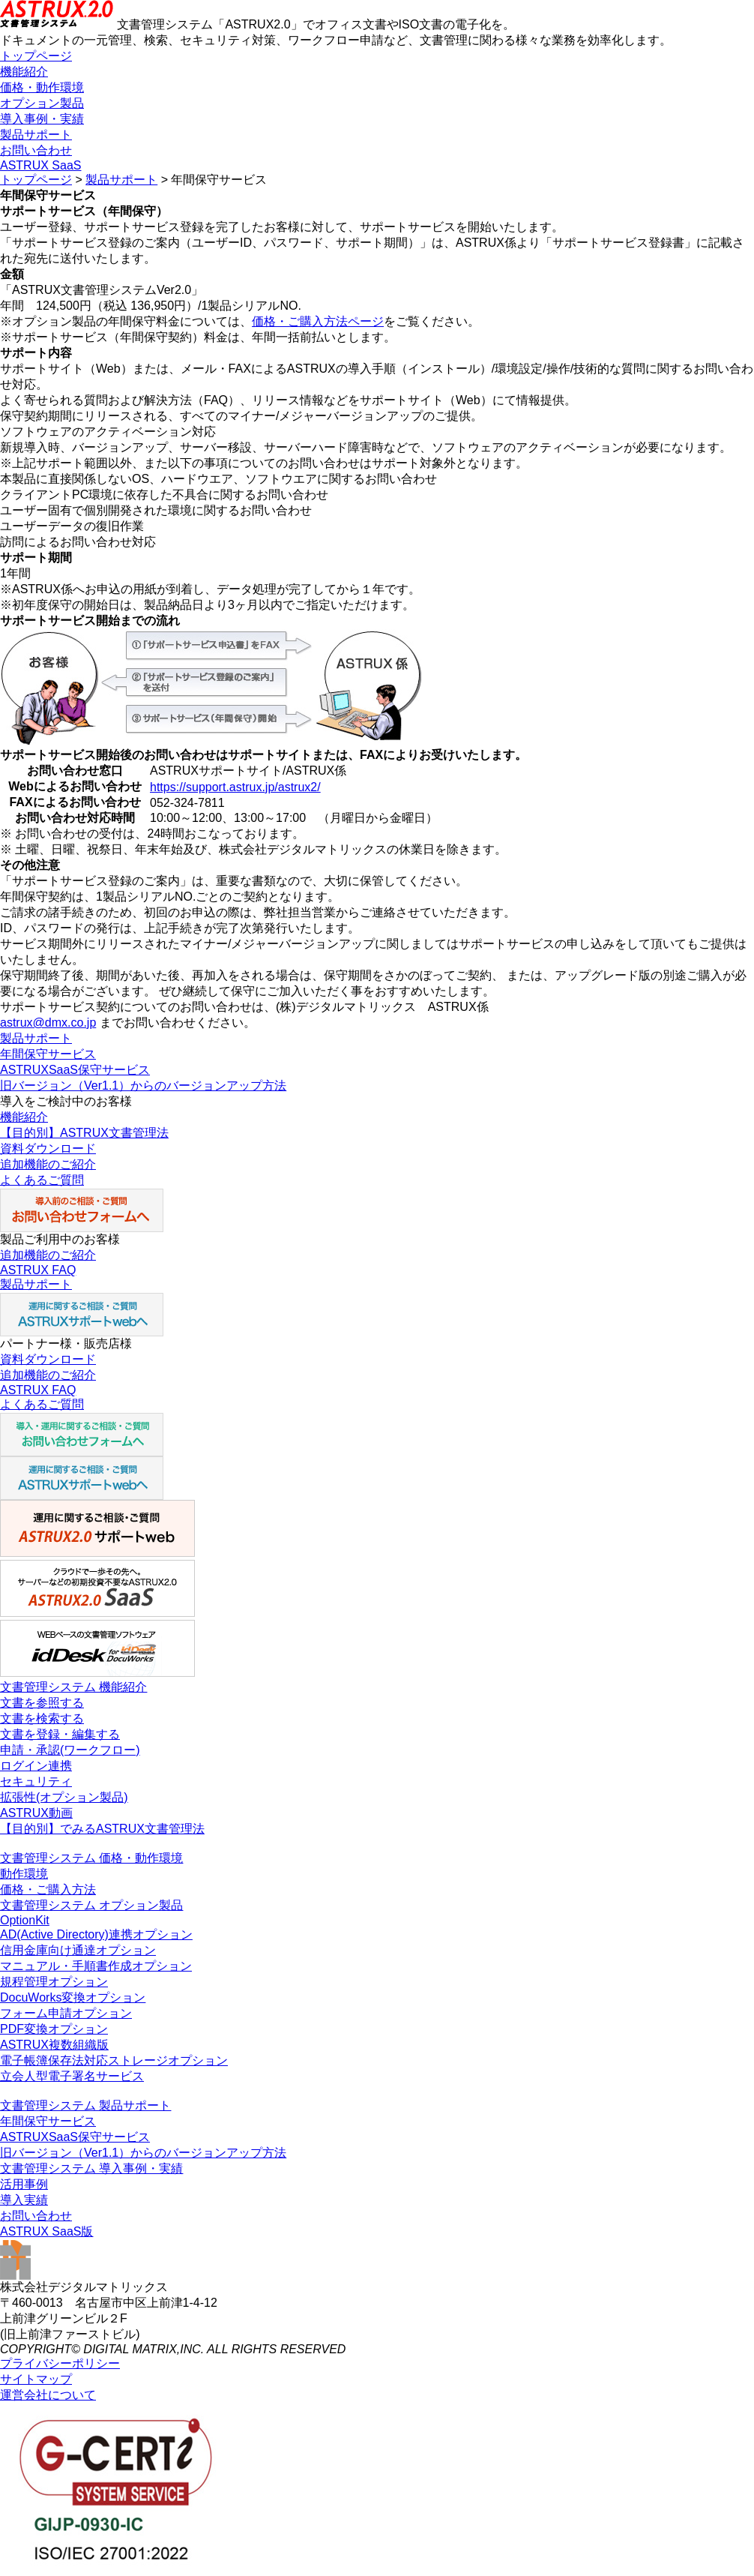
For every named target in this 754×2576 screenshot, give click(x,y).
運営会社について (48, 2395)
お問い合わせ (36, 150)
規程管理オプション (54, 1981)
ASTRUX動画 (36, 1813)
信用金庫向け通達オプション (78, 1950)
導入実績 (24, 2200)
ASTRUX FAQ (38, 1270)
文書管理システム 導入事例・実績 (91, 2168)
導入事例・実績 (42, 118)
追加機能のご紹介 (48, 1164)
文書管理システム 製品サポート (85, 2105)
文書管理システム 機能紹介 (73, 1687)
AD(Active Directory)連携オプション (96, 1934)
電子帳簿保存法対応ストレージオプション (114, 2060)
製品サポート (36, 134)
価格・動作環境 (42, 87)
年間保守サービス (48, 1054)
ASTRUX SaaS (40, 165)
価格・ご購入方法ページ (318, 321)
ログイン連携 (36, 1765)
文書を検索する (42, 1718)
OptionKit (24, 1920)
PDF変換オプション (54, 2029)
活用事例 (24, 2184)
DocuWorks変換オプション (72, 1997)
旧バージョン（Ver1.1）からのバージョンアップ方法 (143, 1085)
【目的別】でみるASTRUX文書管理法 (102, 1828)
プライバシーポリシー (60, 2363)
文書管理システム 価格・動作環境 (91, 1858)
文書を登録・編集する (60, 1734)
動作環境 (24, 1873)
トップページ (36, 55)
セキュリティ (36, 1781)
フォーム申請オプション (66, 2013)
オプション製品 (42, 103)
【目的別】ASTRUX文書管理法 (84, 1132)
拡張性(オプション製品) (64, 1797)
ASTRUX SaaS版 (46, 2231)
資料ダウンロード (48, 1148)
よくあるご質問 (42, 1180)
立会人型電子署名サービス (72, 2076)
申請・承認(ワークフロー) (70, 1750)
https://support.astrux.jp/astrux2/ (235, 787)
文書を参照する (42, 1702)
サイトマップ (36, 2379)
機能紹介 (24, 71)
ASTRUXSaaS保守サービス (75, 1069)
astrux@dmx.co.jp (48, 1022)
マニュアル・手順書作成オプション (96, 1966)
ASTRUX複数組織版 (54, 2044)
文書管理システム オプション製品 (91, 1905)
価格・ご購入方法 (48, 1889)
